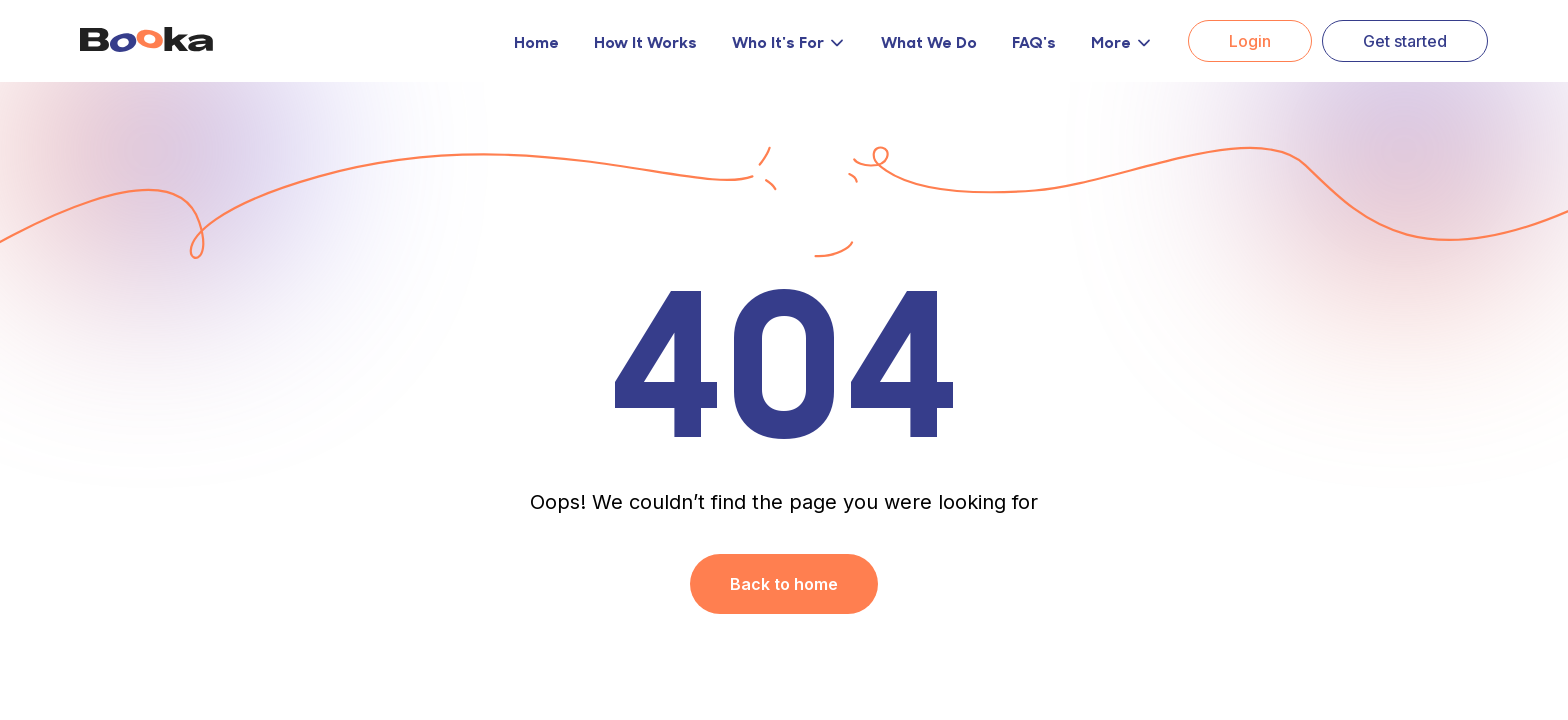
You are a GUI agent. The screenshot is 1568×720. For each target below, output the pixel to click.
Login (1250, 41)
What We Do (929, 41)
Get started (1405, 41)
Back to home (784, 584)
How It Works (645, 41)
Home (536, 41)
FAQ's (1034, 41)
